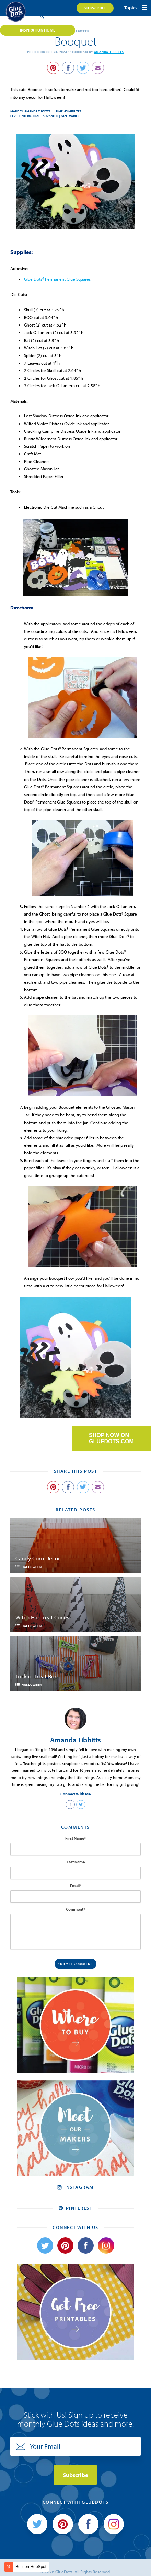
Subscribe (95, 8)
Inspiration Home (37, 30)
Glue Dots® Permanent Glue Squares (57, 279)
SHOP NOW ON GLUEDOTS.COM (111, 1438)
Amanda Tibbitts (109, 52)
